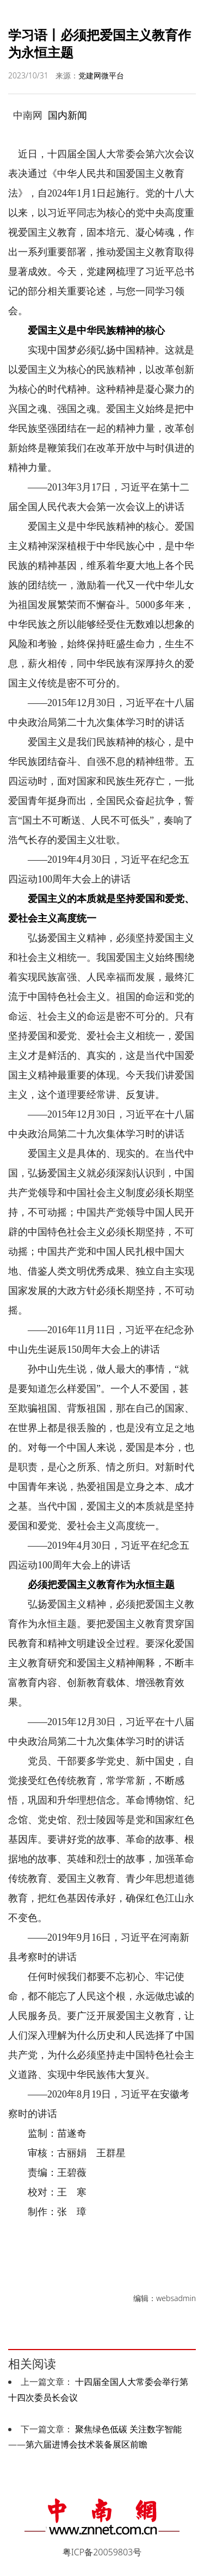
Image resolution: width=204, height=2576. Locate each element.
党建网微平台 (101, 75)
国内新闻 (67, 114)
